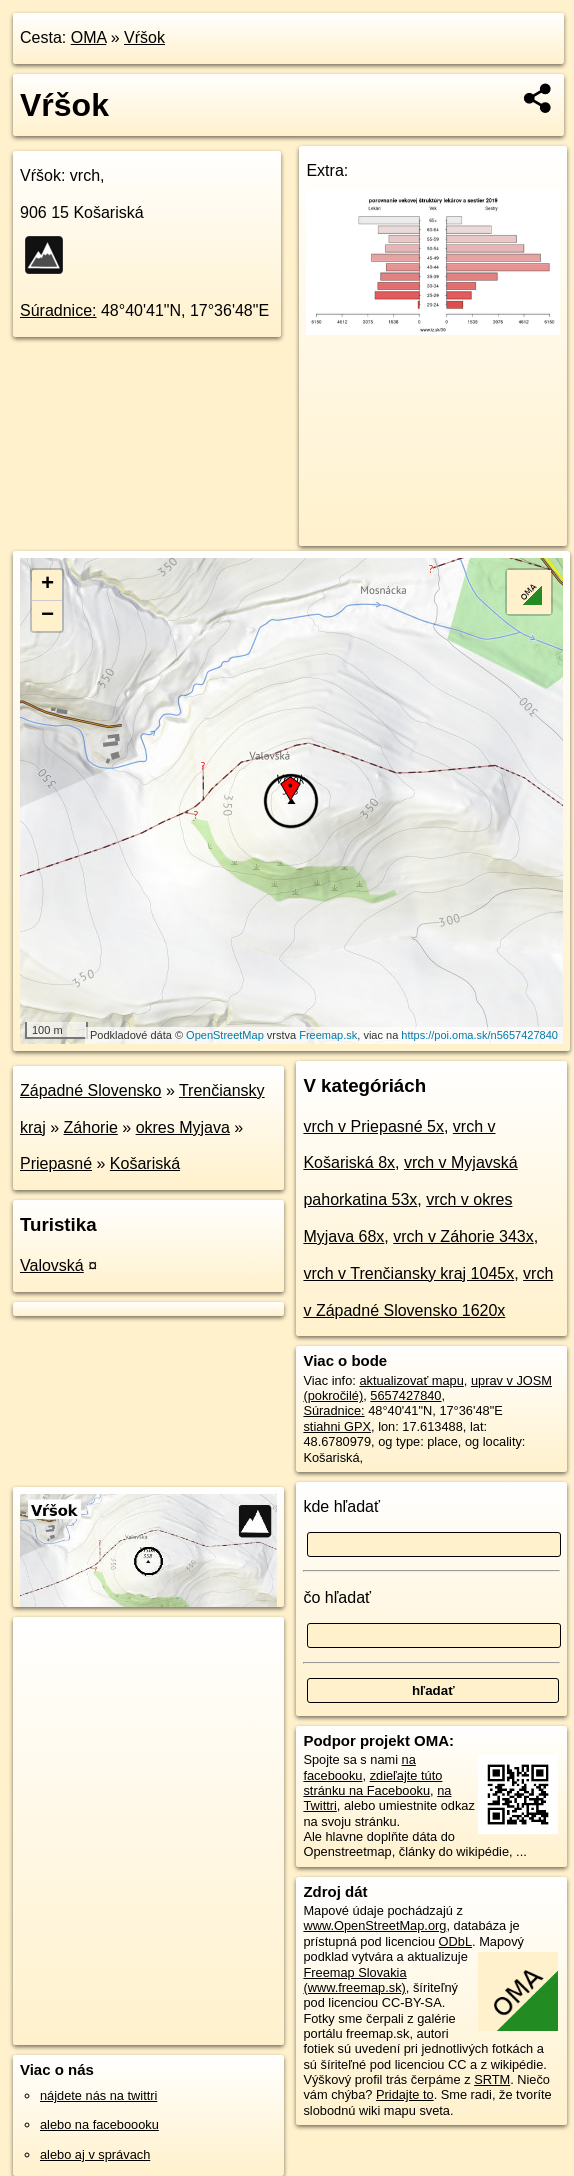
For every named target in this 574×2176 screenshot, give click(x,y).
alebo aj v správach (95, 2154)
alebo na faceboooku (99, 2124)
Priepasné (56, 1163)
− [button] (47, 616)
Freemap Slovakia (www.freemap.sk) (354, 1980)
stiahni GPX (337, 1426)
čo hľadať (337, 1597)
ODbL (455, 1941)
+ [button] (47, 585)
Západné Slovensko (90, 1090)
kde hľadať (341, 1506)
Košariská (145, 1163)
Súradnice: (58, 310)
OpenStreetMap (225, 1035)
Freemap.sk (328, 1035)
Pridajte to (405, 2094)
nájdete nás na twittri (98, 2095)
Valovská (52, 1265)
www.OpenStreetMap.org (374, 1925)
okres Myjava (183, 1127)
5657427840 (405, 1395)
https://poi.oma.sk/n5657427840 (479, 1035)
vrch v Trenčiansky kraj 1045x (408, 1273)
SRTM (492, 2079)
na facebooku (359, 1767)
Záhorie (91, 1127)
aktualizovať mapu (411, 1380)
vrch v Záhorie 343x (463, 1236)
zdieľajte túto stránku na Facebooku (372, 1783)
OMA (89, 37)
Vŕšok (144, 37)
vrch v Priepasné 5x (373, 1126)
